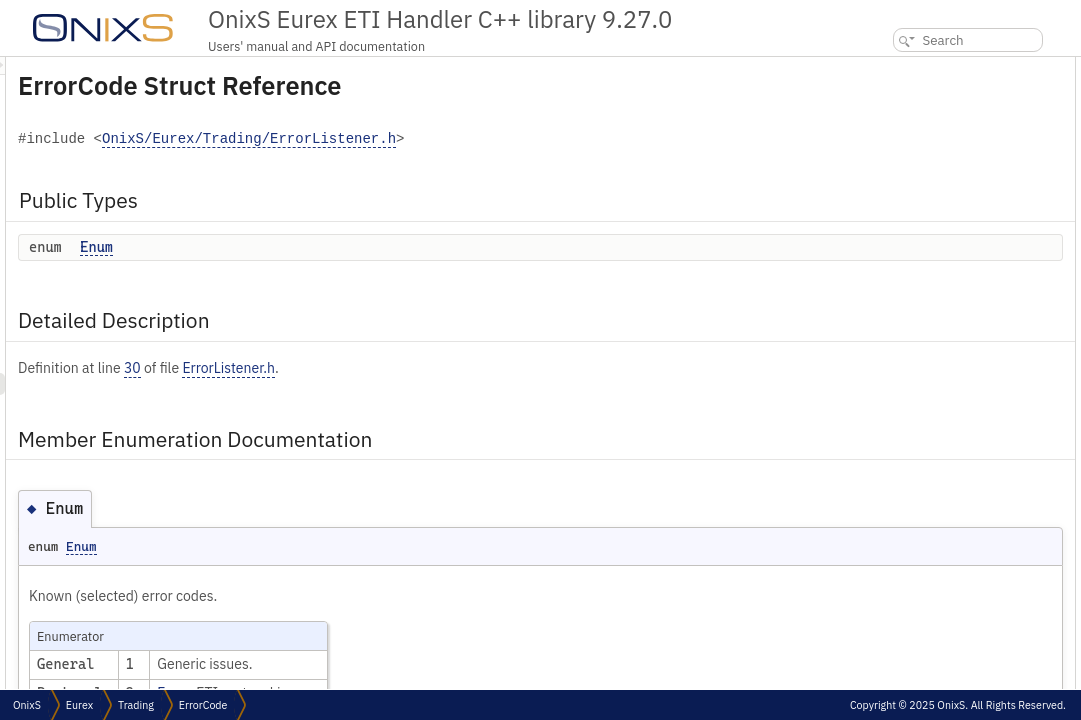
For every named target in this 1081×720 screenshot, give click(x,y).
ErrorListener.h (478, 368)
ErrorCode (203, 705)
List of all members (909, 177)
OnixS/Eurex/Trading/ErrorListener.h (499, 139)
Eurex (79, 705)
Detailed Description (915, 111)
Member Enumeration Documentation (963, 133)
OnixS (27, 705)
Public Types (894, 67)
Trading (136, 705)
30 (382, 368)
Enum (346, 247)
